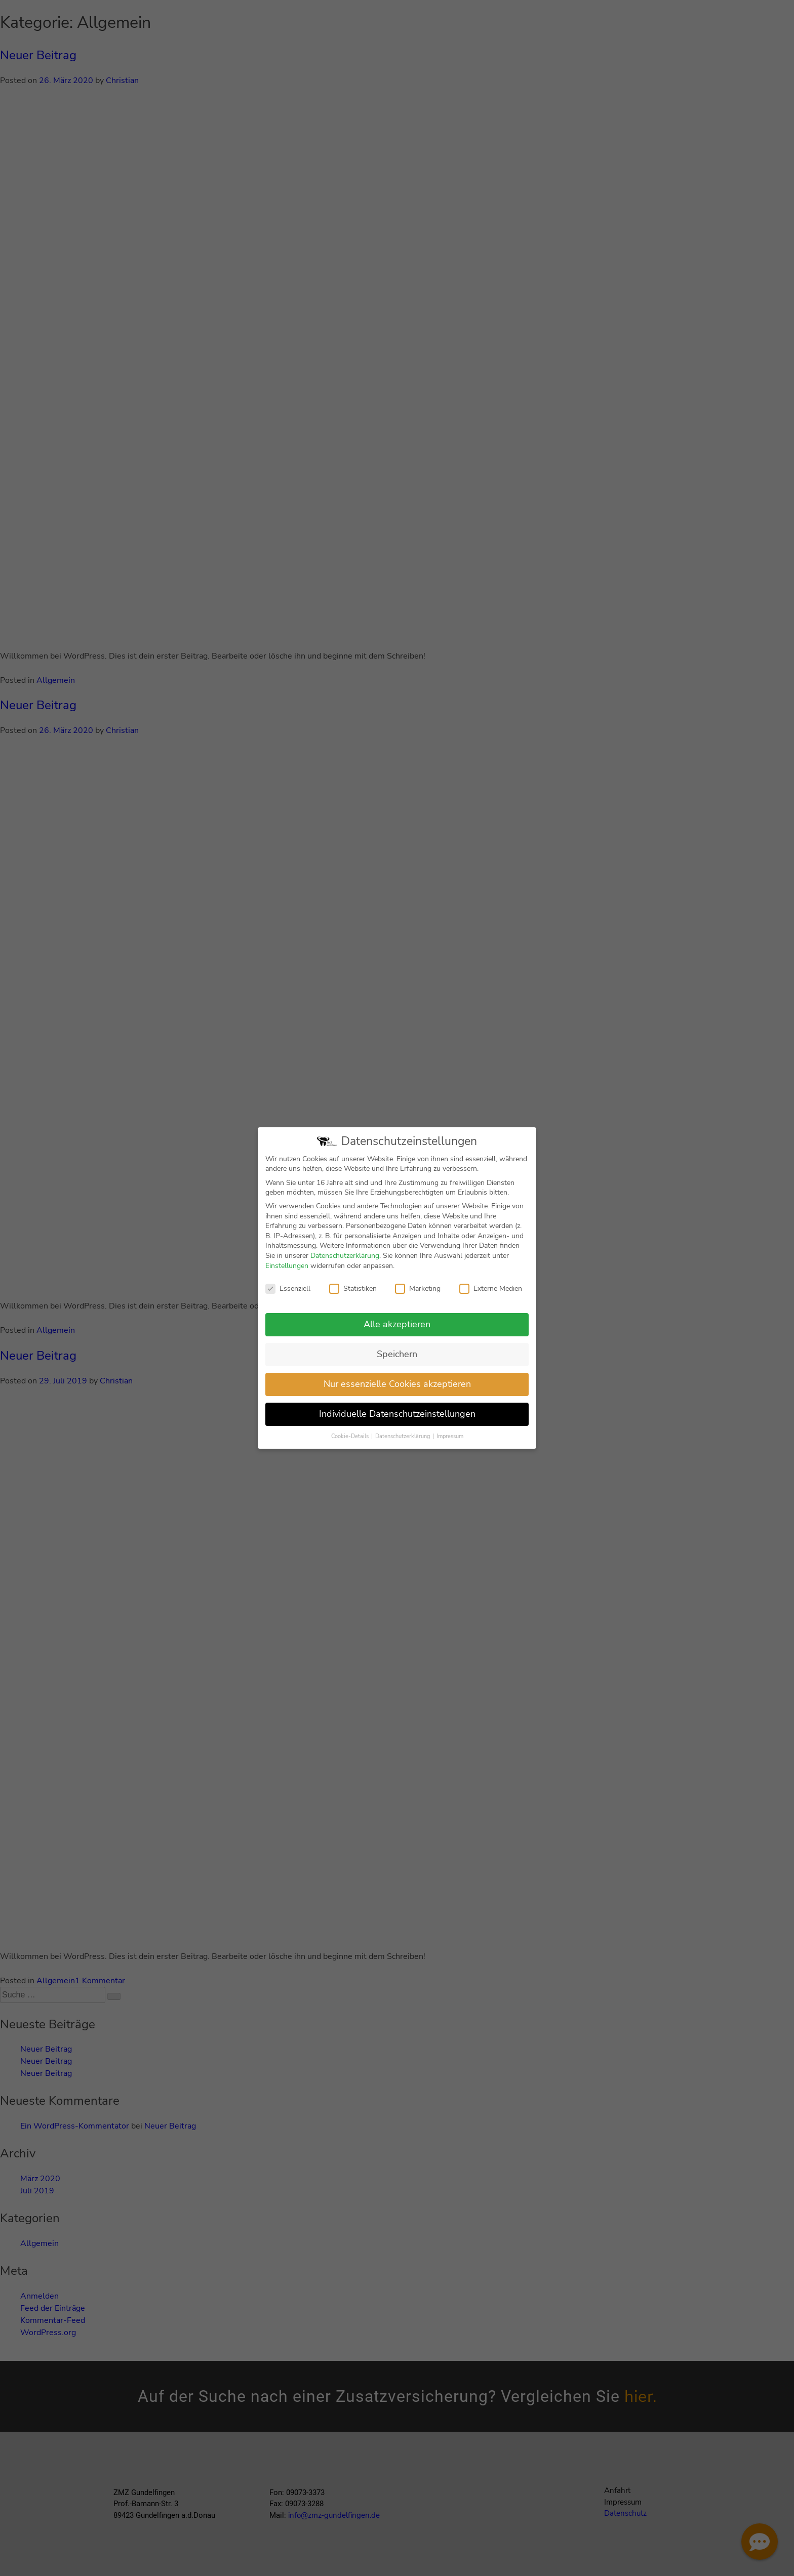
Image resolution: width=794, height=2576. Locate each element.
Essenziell (287, 1289)
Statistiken (353, 1289)
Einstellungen (286, 1266)
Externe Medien (490, 1289)
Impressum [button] (449, 1437)
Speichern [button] (397, 1355)
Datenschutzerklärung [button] (403, 1437)
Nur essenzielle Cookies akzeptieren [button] (397, 1385)
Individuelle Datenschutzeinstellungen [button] (397, 1415)
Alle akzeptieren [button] (397, 1325)
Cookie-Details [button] (350, 1437)
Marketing (418, 1289)
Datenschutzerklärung (344, 1256)
